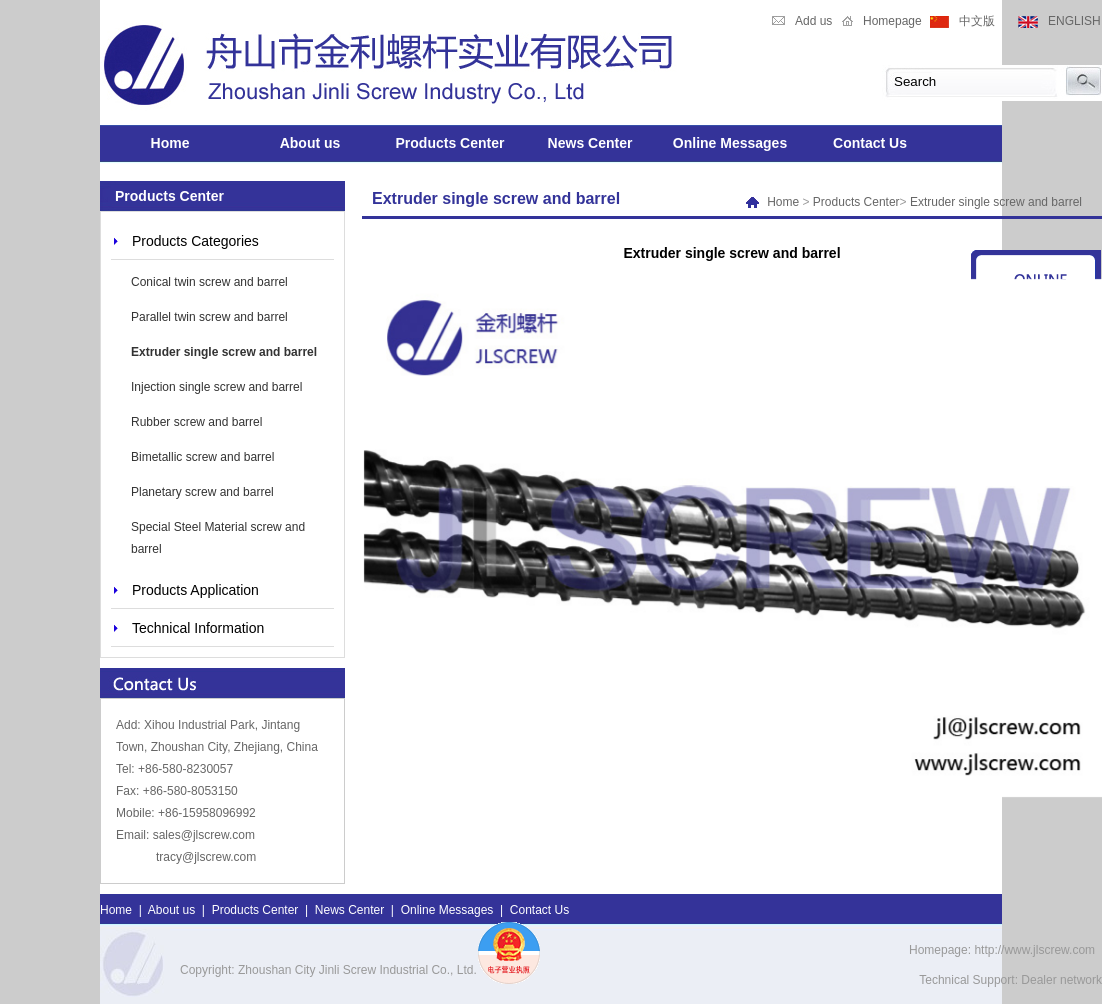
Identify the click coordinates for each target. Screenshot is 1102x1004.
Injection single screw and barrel (216, 387)
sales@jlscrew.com (204, 835)
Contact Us (870, 143)
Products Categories (195, 241)
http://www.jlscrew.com (1034, 950)
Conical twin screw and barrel (209, 282)
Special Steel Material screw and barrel (218, 538)
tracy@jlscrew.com (206, 857)
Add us (813, 21)
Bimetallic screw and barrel (202, 457)
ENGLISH (1074, 21)
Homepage (892, 21)
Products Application (195, 590)
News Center (590, 143)
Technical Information (198, 628)
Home (170, 143)
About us (310, 143)
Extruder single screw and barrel (224, 352)
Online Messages (730, 143)
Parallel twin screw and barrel (209, 317)
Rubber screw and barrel (196, 422)
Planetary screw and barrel (202, 492)
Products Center (450, 143)
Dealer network (1061, 980)
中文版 (977, 21)
